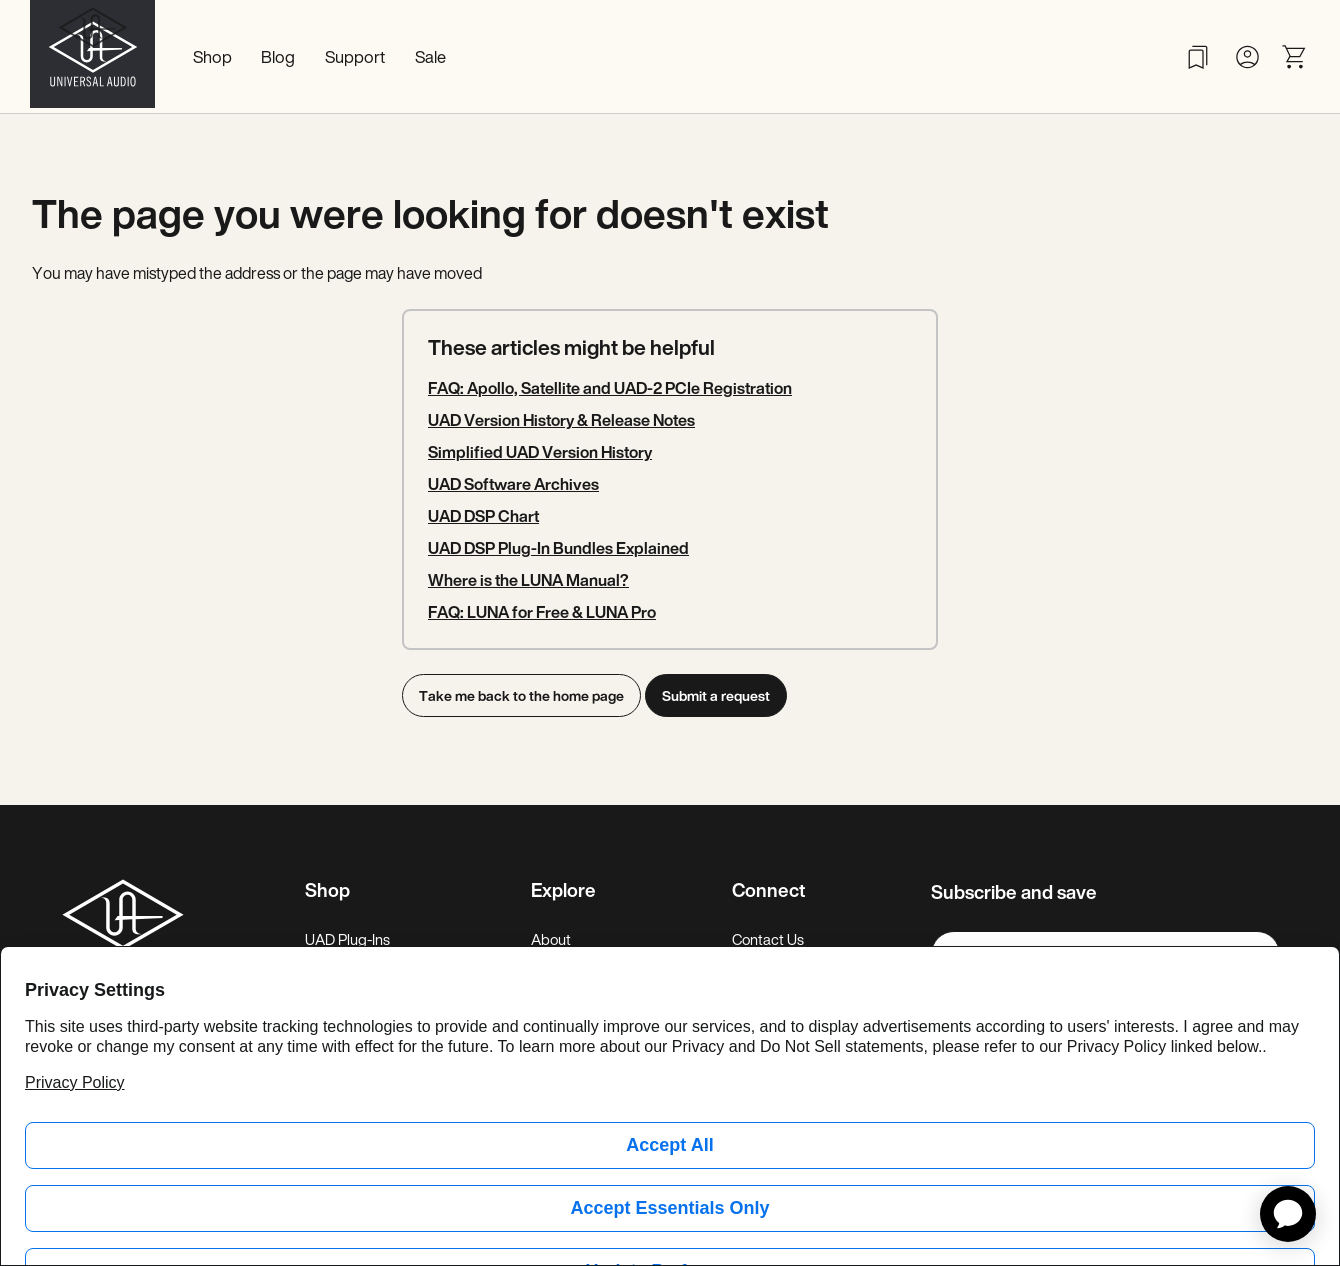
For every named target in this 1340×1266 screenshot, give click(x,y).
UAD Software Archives (513, 484)
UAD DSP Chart (483, 516)
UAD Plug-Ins (347, 939)
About (551, 939)
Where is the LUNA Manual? (528, 580)
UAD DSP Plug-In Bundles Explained (558, 548)
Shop (212, 56)
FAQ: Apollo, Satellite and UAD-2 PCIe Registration (610, 388)
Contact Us (768, 939)
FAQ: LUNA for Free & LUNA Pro (542, 612)
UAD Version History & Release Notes (561, 420)
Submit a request (723, 695)
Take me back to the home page (521, 695)
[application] (1288, 1214)
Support (355, 56)
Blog (278, 56)
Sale (430, 56)
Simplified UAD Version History (540, 452)
